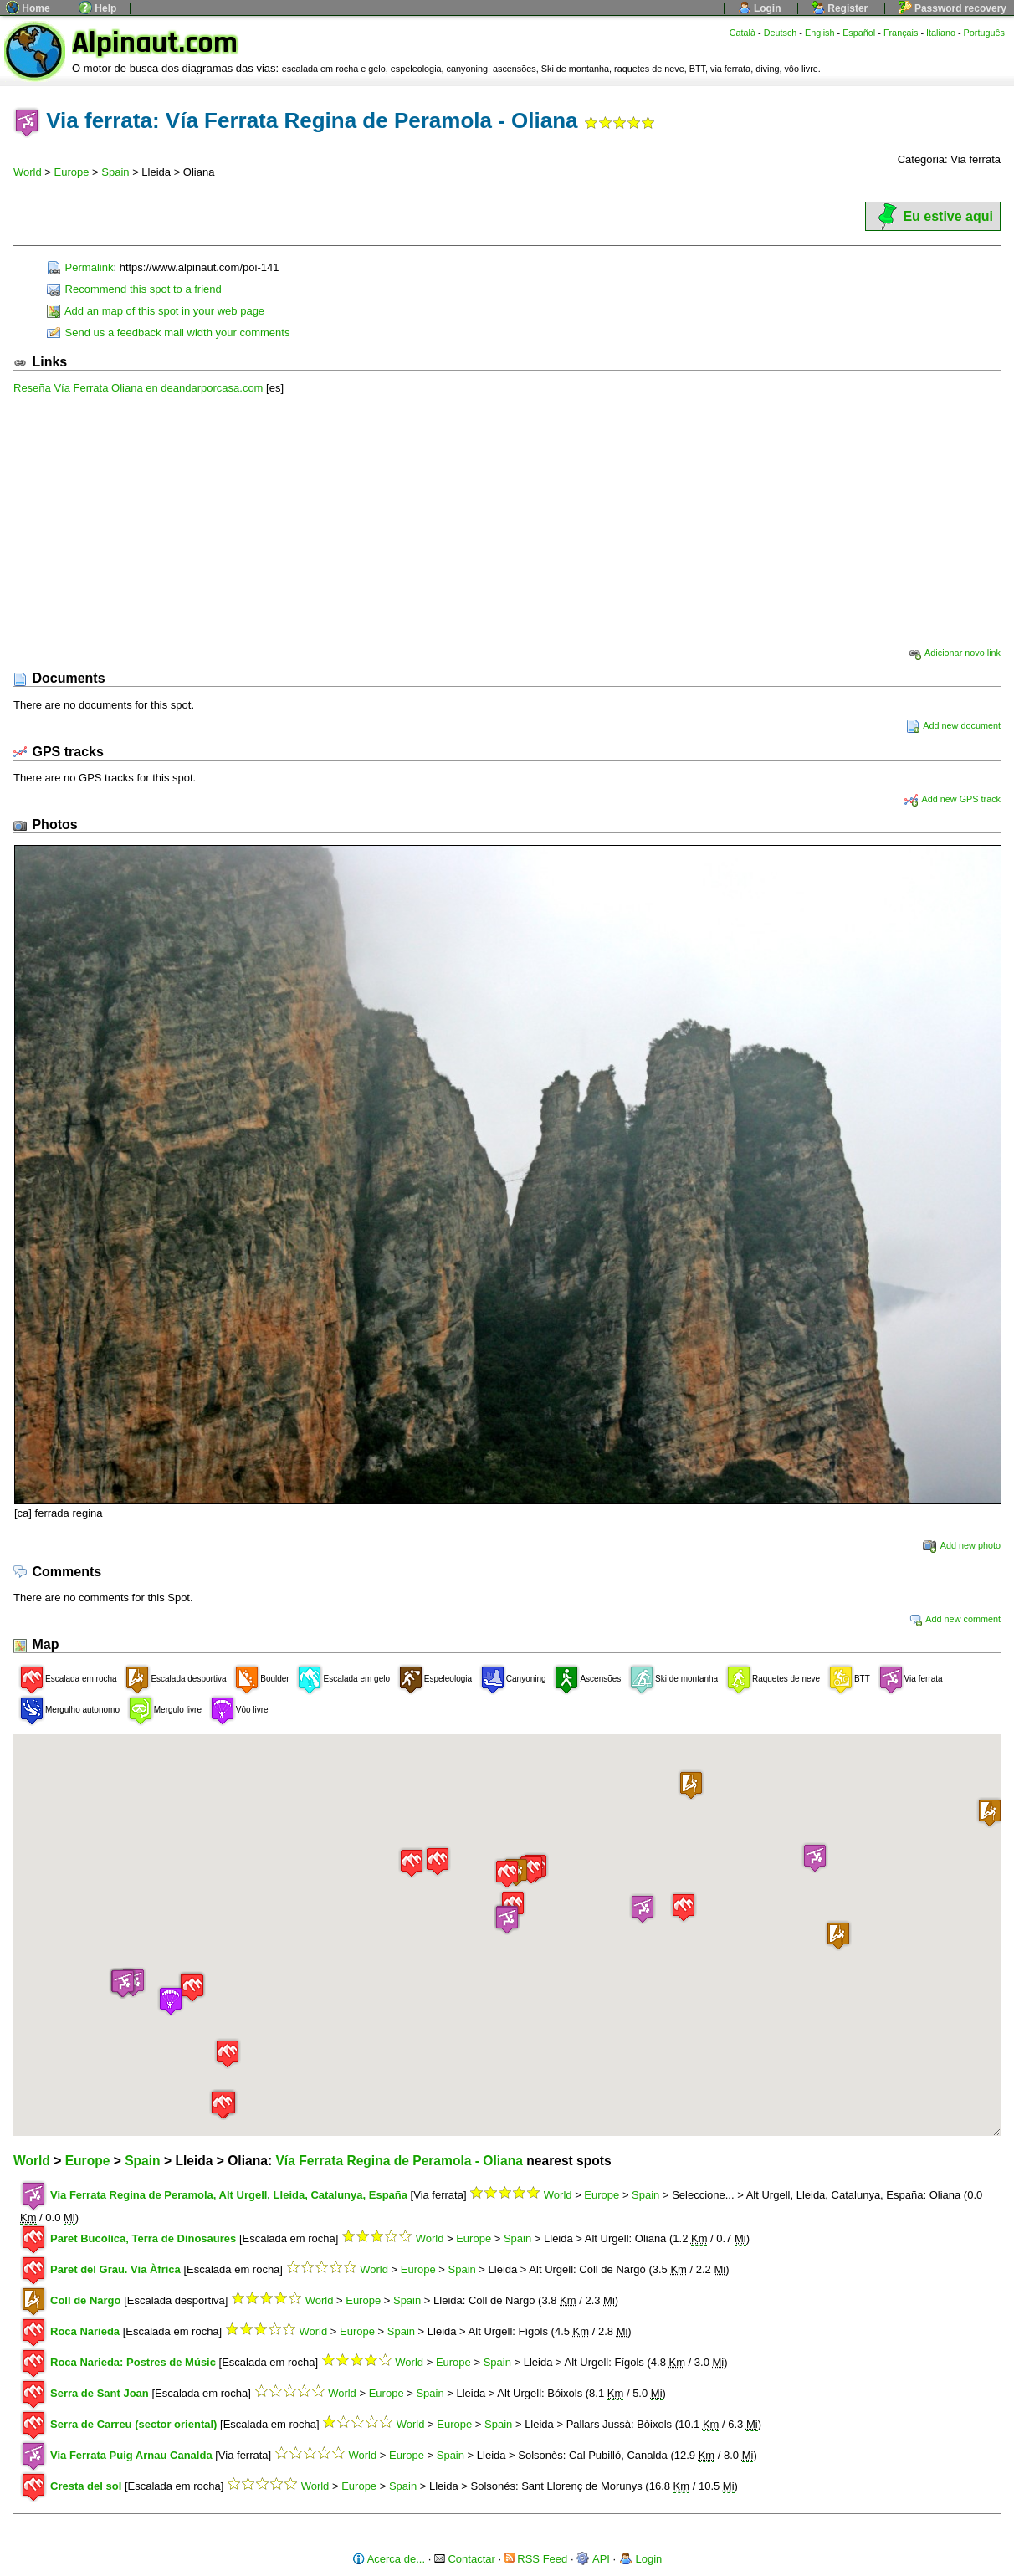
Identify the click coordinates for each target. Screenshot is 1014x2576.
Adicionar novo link (954, 653)
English (820, 33)
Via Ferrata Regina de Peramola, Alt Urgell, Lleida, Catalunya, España (228, 2195)
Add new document (953, 725)
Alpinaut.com (155, 43)
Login (759, 8)
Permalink (80, 267)
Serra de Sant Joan (99, 2393)
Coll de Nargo (85, 2300)
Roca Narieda (85, 2331)
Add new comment (955, 1619)
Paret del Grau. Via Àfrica (115, 2269)
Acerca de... (388, 2559)
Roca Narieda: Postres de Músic (133, 2362)
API (593, 2559)
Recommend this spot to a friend (134, 289)
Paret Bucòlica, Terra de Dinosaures (143, 2238)
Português (984, 33)
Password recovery (952, 8)
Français (901, 33)
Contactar (464, 2559)
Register (840, 8)
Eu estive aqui (933, 216)
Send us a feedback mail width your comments (168, 332)
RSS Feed (536, 2559)
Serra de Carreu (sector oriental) (133, 2424)
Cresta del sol (85, 2486)
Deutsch (780, 33)
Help (97, 8)
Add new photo (962, 1545)
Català (742, 33)
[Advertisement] (507, 520)
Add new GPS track (952, 799)
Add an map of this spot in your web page (155, 311)
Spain (115, 172)
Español (858, 33)
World (27, 172)
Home (28, 8)
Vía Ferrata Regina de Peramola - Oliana (399, 2160)
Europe (72, 172)
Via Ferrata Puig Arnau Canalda (131, 2455)
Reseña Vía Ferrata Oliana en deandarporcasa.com (138, 388)
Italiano (940, 33)
